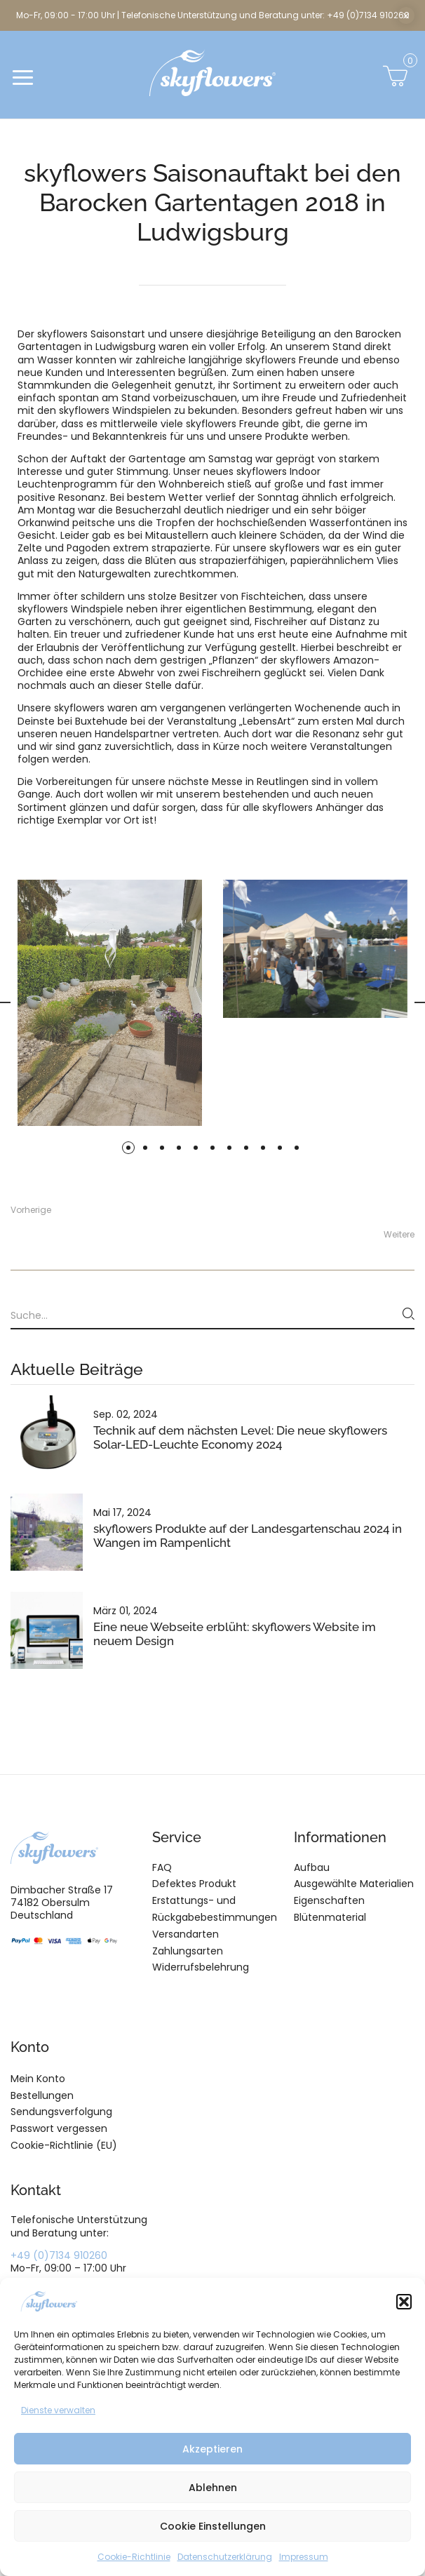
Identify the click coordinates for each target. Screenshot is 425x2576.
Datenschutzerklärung (224, 2557)
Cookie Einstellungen (213, 2526)
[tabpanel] (315, 949)
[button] (404, 2302)
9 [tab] (263, 1147)
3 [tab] (162, 1147)
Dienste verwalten (58, 2410)
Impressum (303, 2557)
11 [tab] (296, 1147)
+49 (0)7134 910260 (59, 2255)
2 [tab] (145, 1147)
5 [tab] (195, 1147)
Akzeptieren (212, 2449)
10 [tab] (280, 1147)
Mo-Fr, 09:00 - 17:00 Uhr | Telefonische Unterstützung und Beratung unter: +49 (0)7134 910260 (213, 15)
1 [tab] (128, 1147)
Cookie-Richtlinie (133, 2557)
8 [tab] (246, 1147)
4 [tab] (179, 1147)
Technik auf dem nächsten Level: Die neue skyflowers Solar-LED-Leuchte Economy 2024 (240, 1437)
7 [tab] (229, 1147)
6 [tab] (212, 1147)
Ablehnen (213, 2488)
